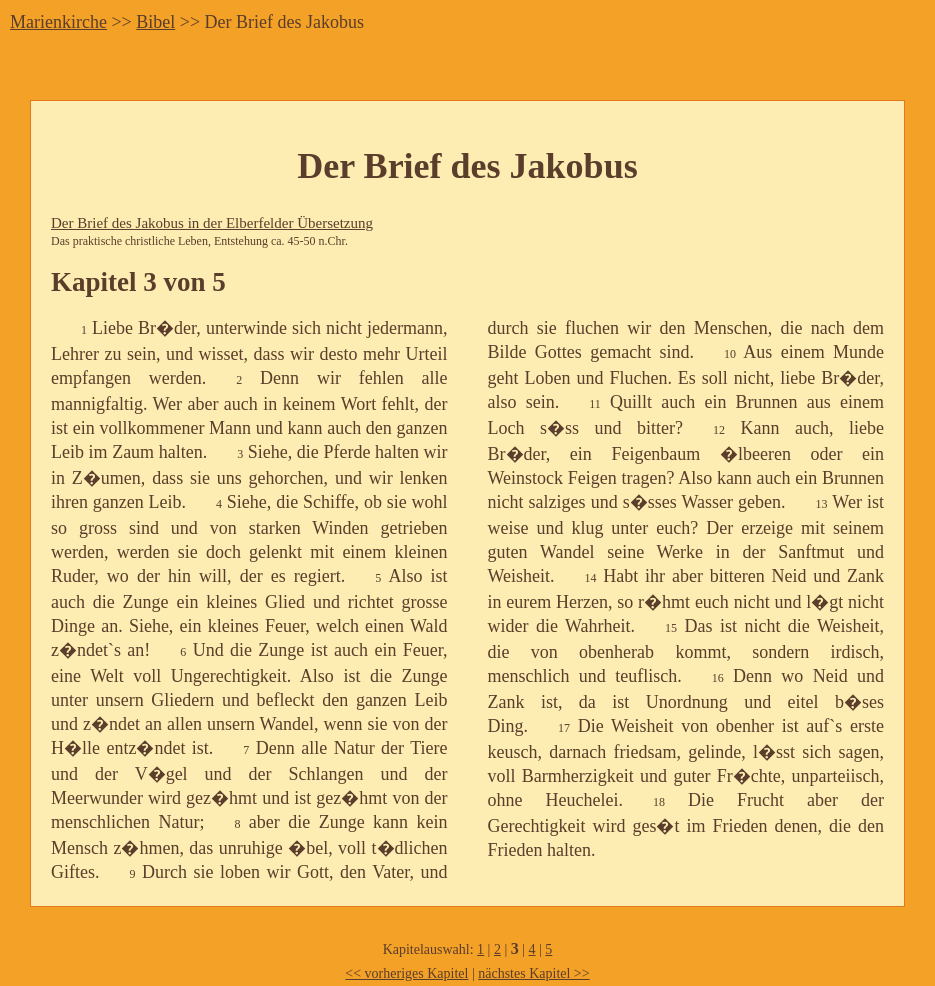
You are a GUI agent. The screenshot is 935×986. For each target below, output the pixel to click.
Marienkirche (58, 22)
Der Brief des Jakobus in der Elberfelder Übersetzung (212, 223)
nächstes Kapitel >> (533, 973)
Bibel (155, 22)
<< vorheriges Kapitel (406, 973)
